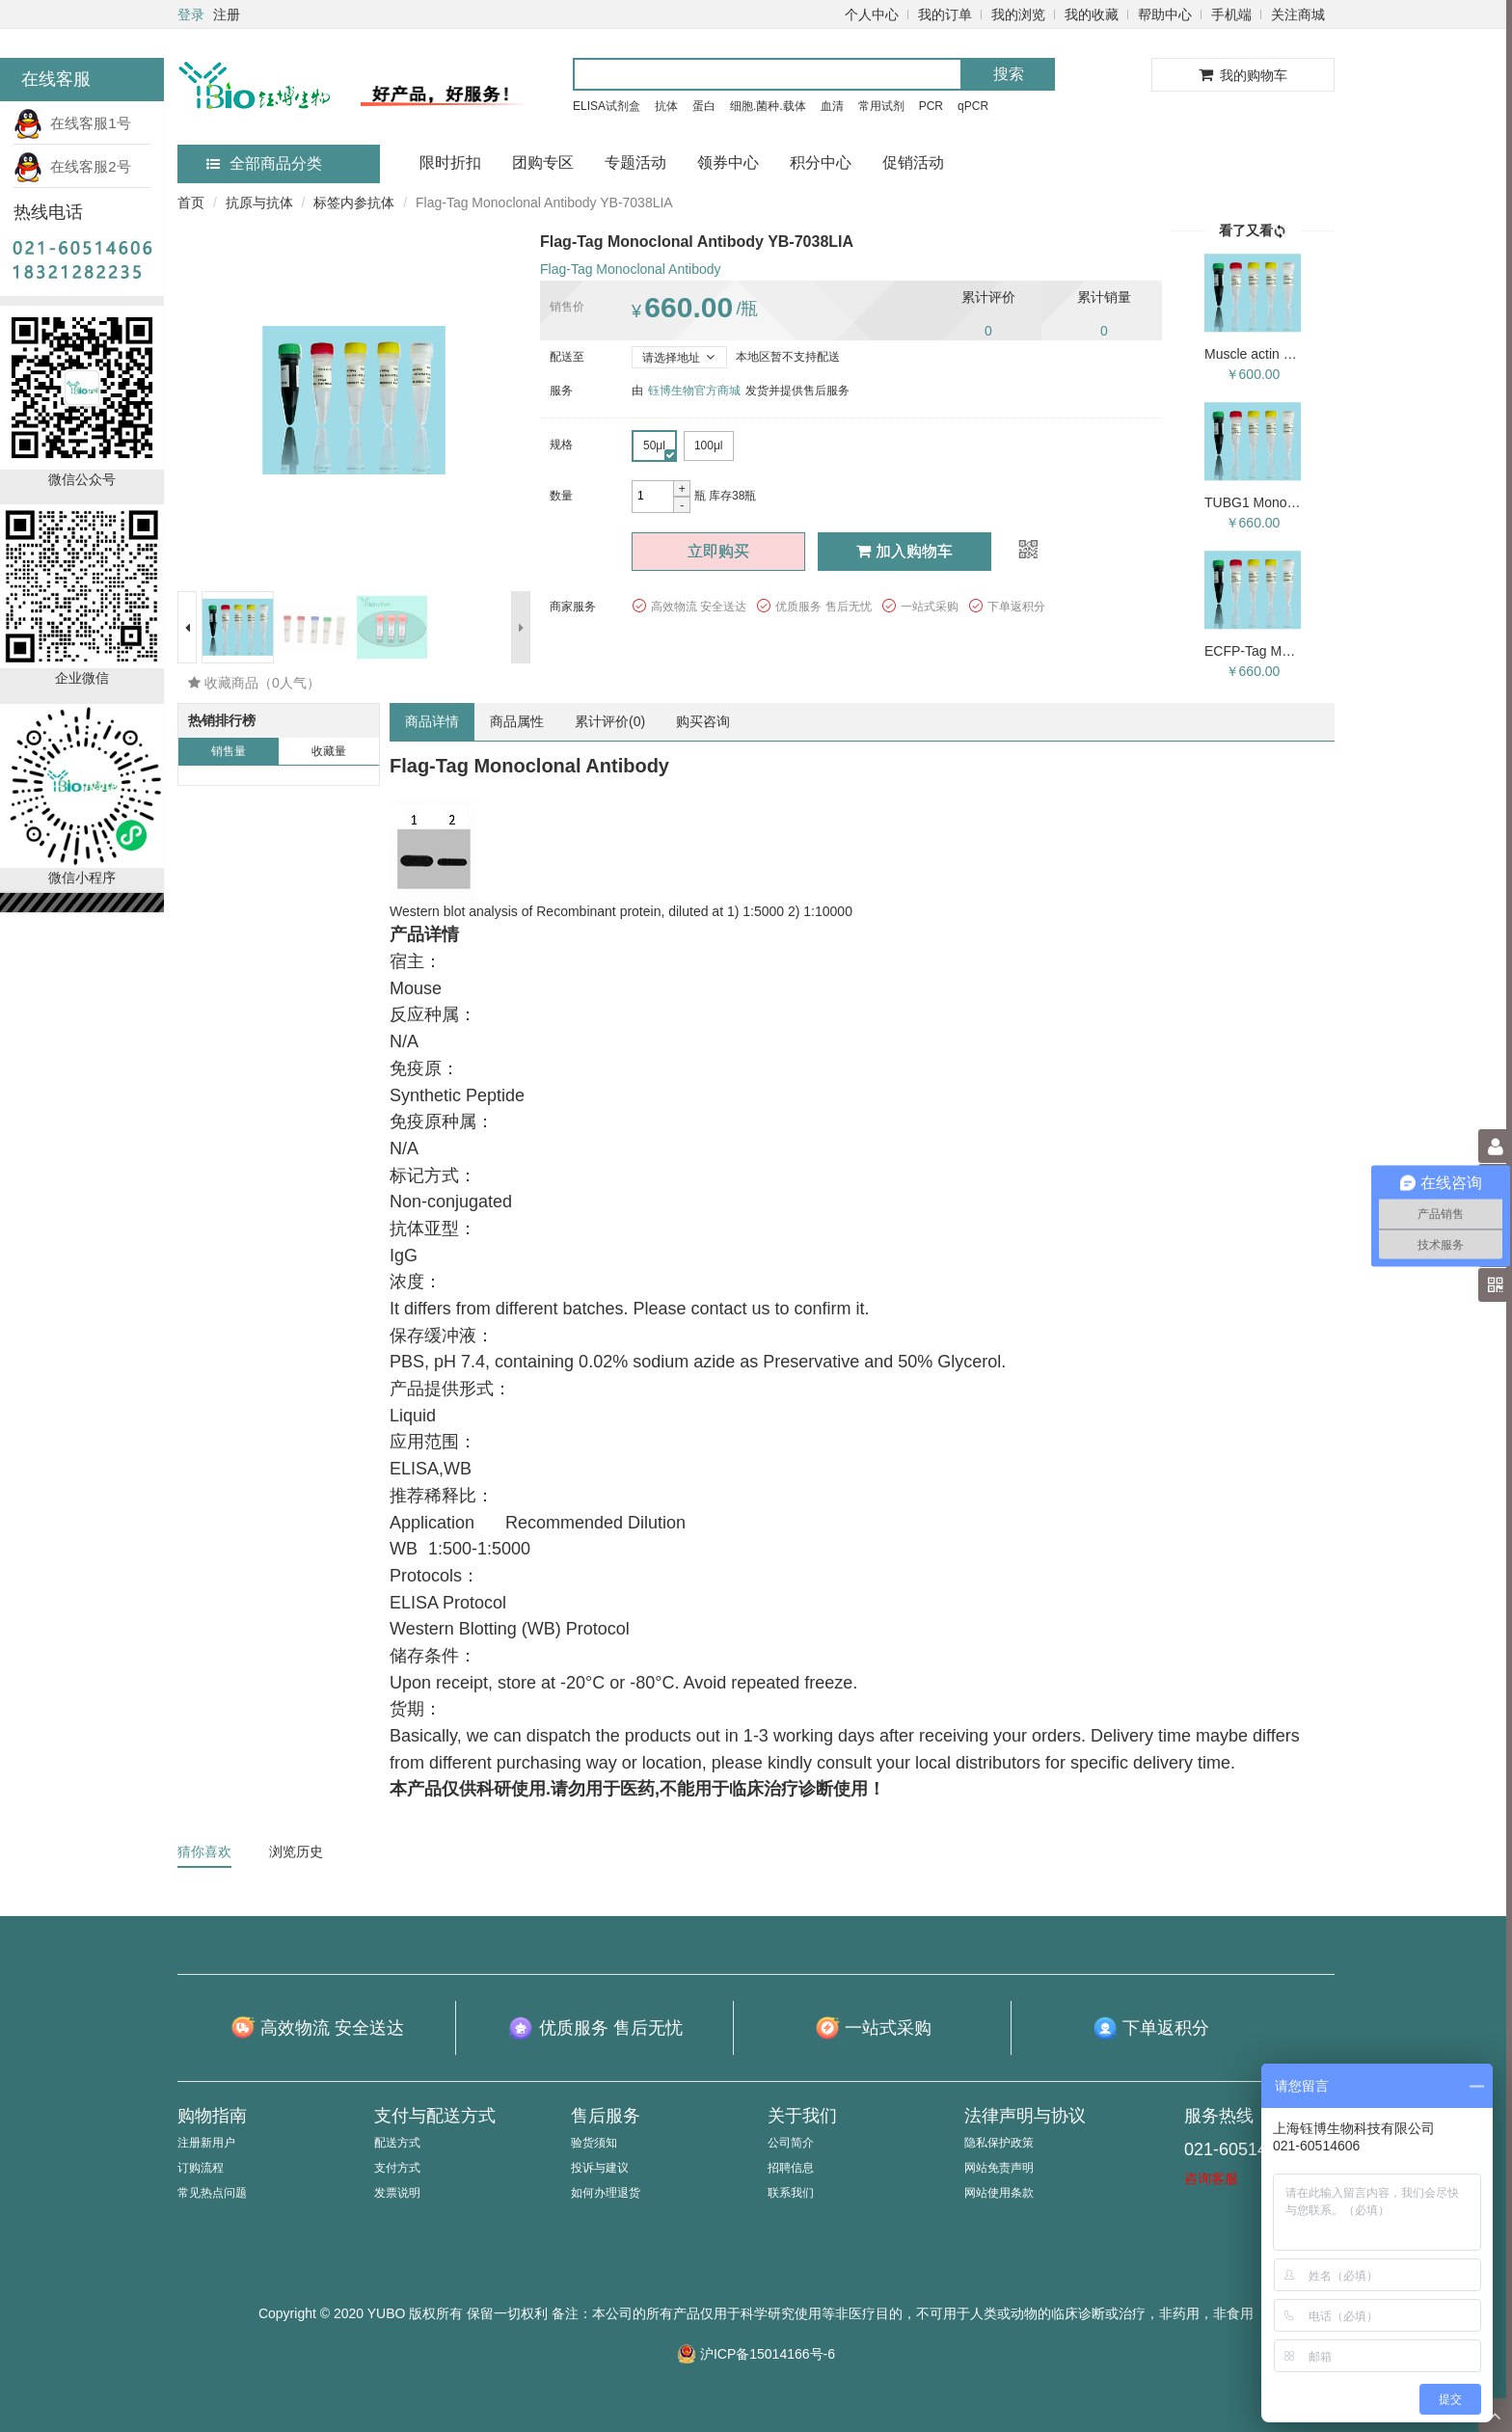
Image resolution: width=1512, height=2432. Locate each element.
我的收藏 (1092, 14)
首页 (190, 202)
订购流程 (200, 2168)
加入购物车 (904, 551)
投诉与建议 (600, 2168)
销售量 (228, 751)
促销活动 (913, 162)
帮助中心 (1165, 14)
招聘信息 (791, 2168)
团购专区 (543, 162)
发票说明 (397, 2193)
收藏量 (328, 751)
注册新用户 (206, 2142)
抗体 (666, 106)
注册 (226, 14)
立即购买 (718, 551)
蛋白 (704, 106)
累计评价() (610, 721)
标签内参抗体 (353, 202)
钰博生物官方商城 (694, 390)
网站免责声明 (999, 2168)
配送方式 (397, 2142)
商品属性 (517, 721)
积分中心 (820, 162)
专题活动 (635, 162)
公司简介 (791, 2142)
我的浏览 (1018, 14)
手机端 (1231, 14)
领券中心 (728, 162)
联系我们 (791, 2193)
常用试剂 (881, 106)
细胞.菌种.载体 (768, 106)
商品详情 (432, 721)
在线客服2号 (72, 166)
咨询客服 (1211, 2178)
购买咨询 (703, 721)
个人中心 (872, 14)
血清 (832, 106)
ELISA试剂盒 (606, 106)
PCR (931, 106)
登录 (190, 14)
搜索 (1008, 74)
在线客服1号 (72, 123)
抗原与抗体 (259, 202)
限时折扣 (450, 162)
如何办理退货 (605, 2193)
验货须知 (594, 2142)
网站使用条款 (999, 2193)
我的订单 (945, 14)
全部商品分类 (264, 163)
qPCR (973, 106)
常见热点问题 (212, 2193)
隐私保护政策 (999, 2142)
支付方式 (397, 2168)
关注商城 (1298, 14)
